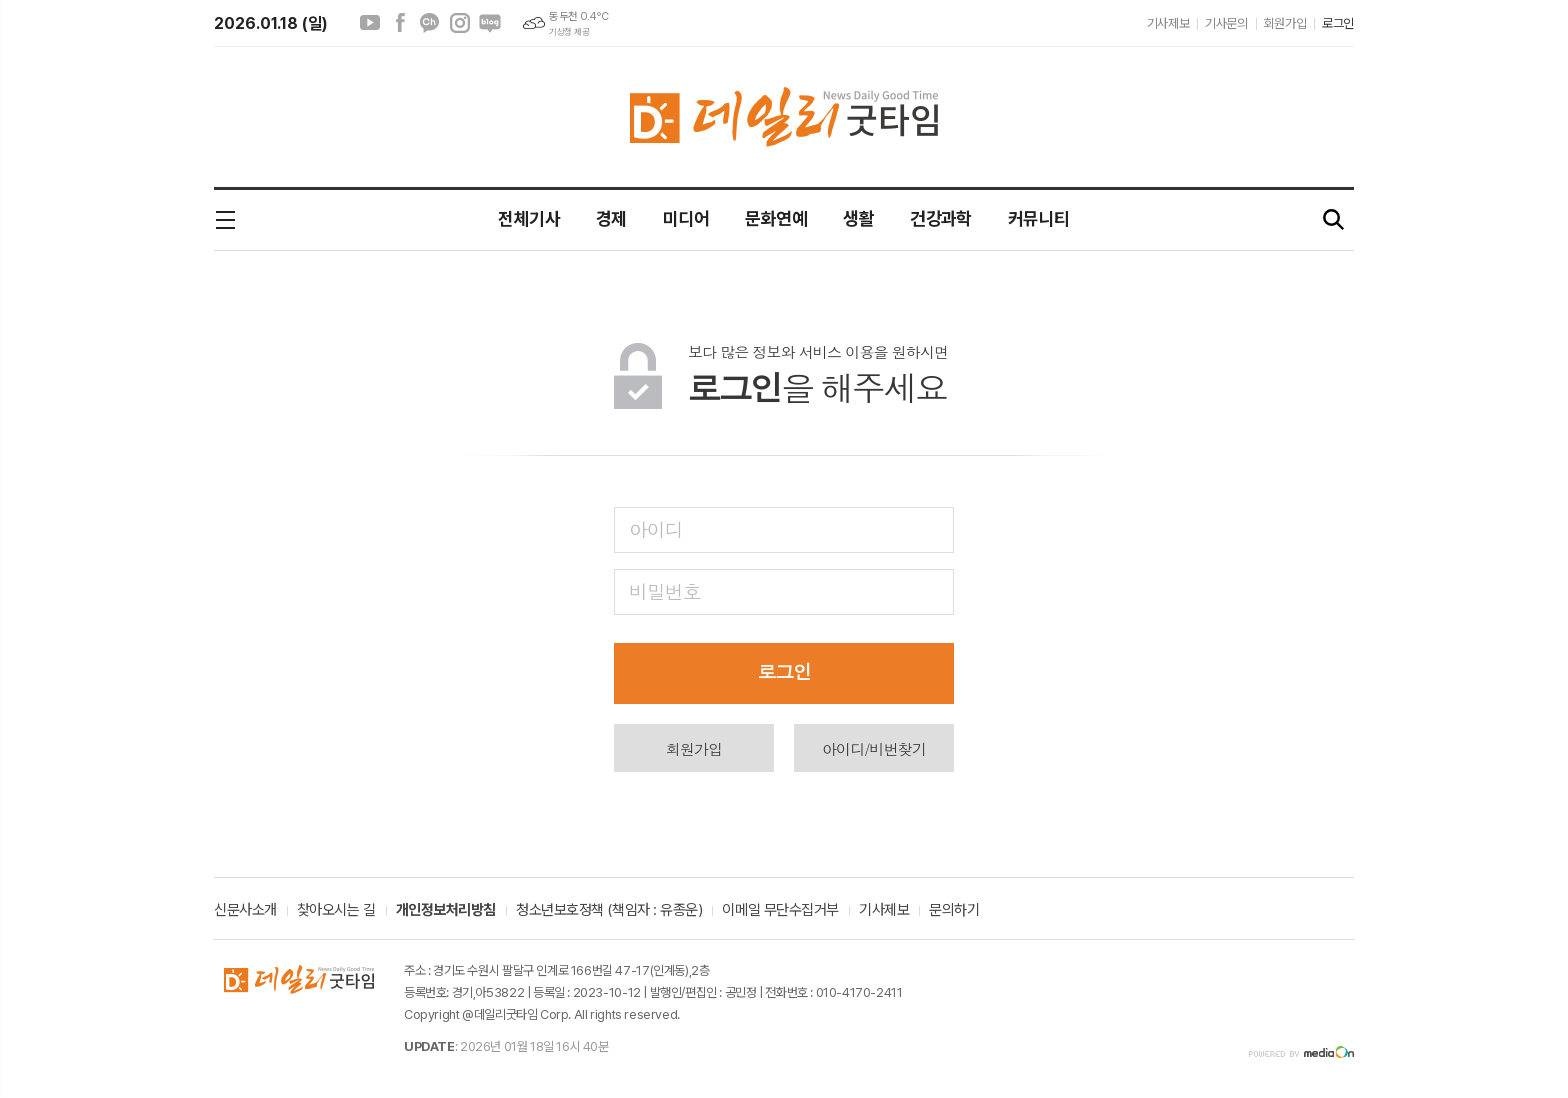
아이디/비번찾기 (874, 748)
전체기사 (529, 218)
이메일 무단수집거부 (780, 911)
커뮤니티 (1039, 218)
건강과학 (941, 218)
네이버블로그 (490, 23)
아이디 (656, 528)
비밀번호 (664, 590)
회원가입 (1285, 23)
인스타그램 (460, 23)
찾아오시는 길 (336, 911)
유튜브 (370, 23)
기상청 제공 (569, 32)
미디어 (686, 218)
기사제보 (1168, 23)
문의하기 (954, 911)
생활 (858, 218)
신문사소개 (245, 911)
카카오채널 (430, 23)
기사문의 (1226, 23)
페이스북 (400, 23)
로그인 (1338, 23)
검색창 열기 (1334, 220)
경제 (611, 218)
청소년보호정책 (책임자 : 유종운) (609, 911)
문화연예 (776, 218)
